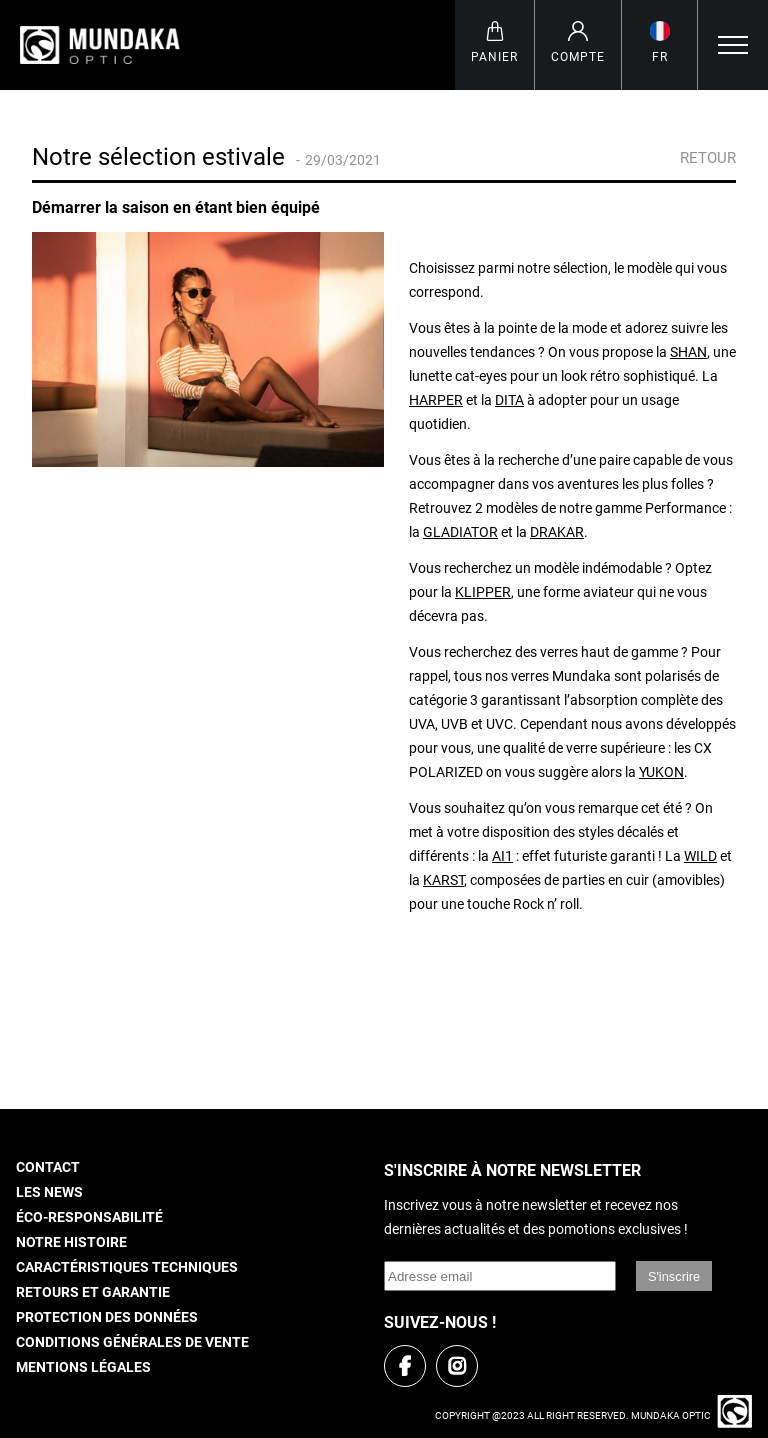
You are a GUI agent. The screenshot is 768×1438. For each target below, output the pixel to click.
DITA (509, 400)
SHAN (688, 352)
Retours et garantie (93, 1292)
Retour (701, 158)
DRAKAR (557, 532)
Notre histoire (71, 1242)
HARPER (436, 400)
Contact (48, 1167)
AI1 (502, 856)
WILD (700, 856)
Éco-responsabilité (89, 1217)
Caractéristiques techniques (127, 1267)
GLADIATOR (460, 532)
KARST (443, 880)
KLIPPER (483, 592)
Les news (49, 1192)
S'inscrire (674, 1276)
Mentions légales (83, 1367)
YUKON (661, 772)
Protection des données (107, 1317)
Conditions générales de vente (132, 1342)
